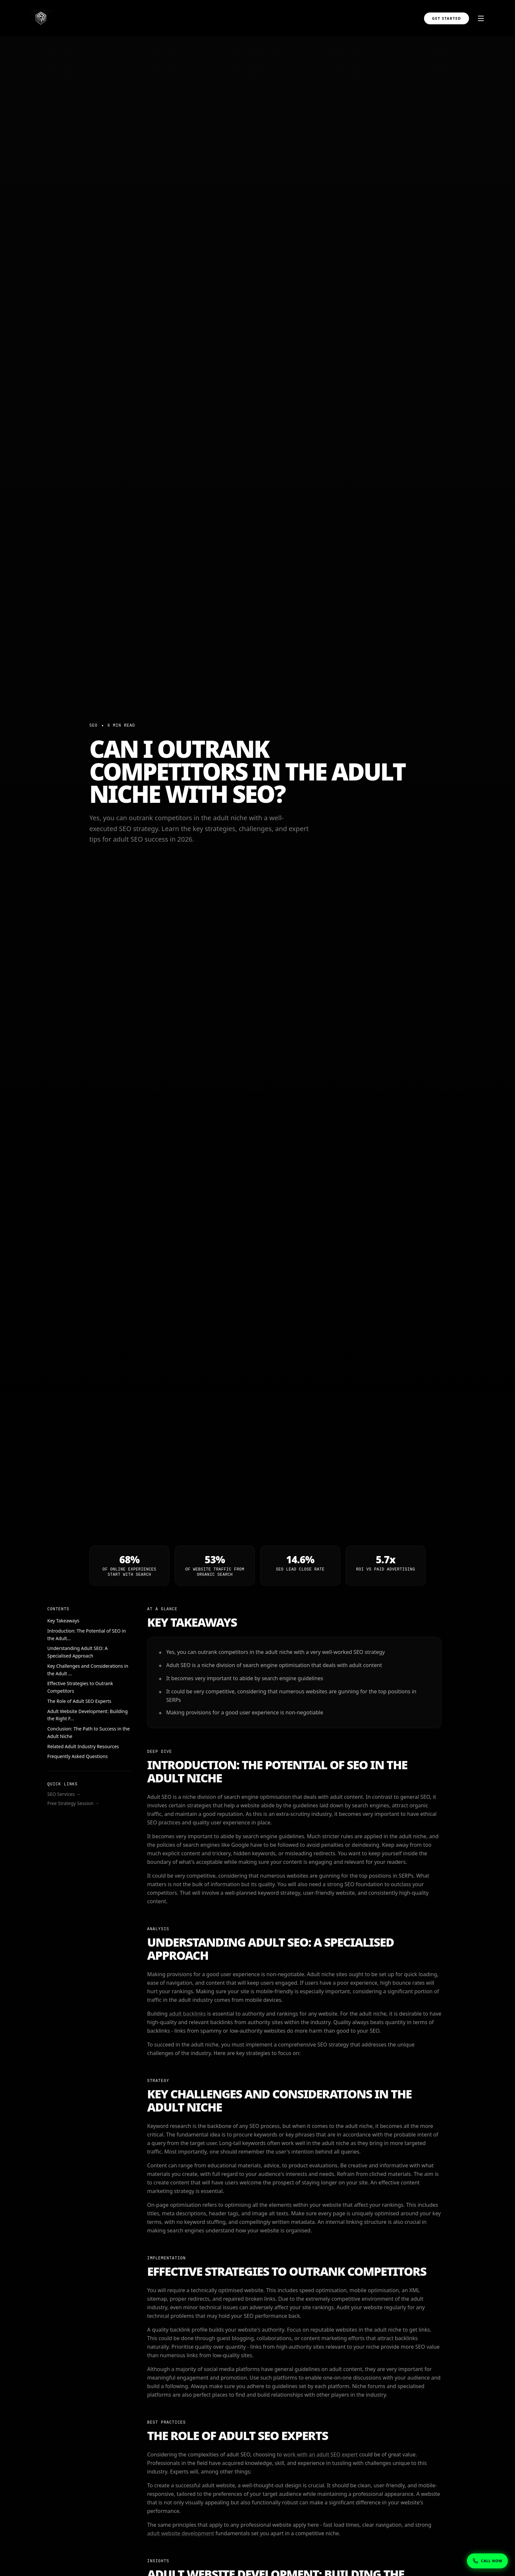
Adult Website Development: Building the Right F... (87, 1715)
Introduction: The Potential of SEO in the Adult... (86, 1634)
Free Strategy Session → (73, 1803)
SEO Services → (63, 1794)
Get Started (446, 18)
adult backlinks (187, 2013)
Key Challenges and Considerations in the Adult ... (87, 1670)
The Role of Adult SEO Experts (79, 1701)
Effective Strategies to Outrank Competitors (80, 1687)
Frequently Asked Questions (77, 1756)
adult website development (180, 2533)
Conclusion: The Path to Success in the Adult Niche (88, 1732)
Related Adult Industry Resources (83, 1746)
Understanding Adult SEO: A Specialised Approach (77, 1652)
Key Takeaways (63, 1620)
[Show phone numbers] (487, 2561)
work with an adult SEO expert (320, 2454)
